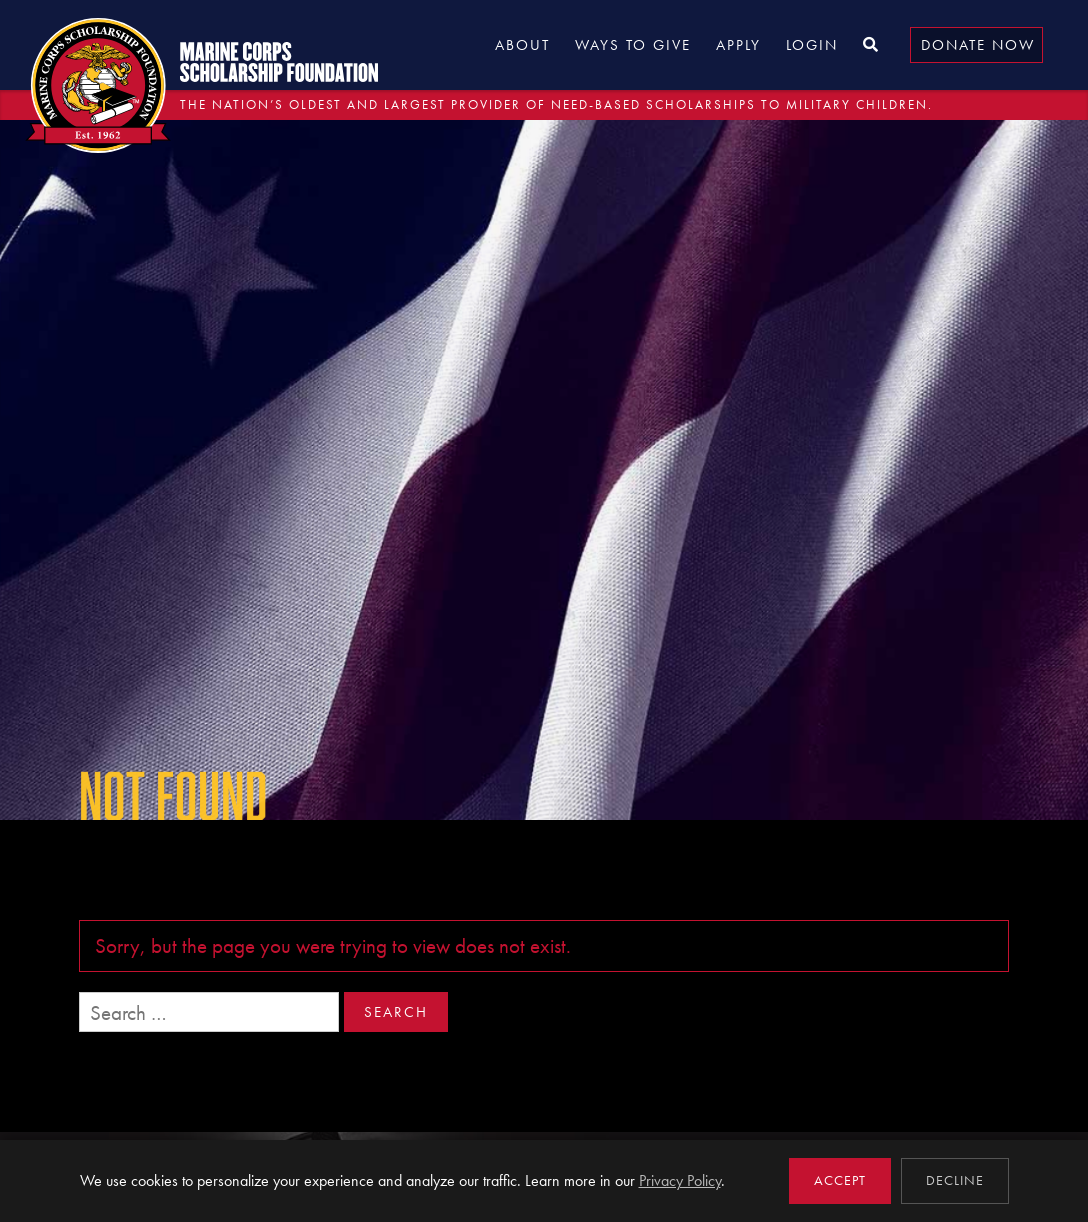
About (522, 45)
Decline (955, 1180)
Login (812, 45)
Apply (738, 45)
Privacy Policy (680, 1180)
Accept (840, 1180)
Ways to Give (633, 45)
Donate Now (978, 45)
